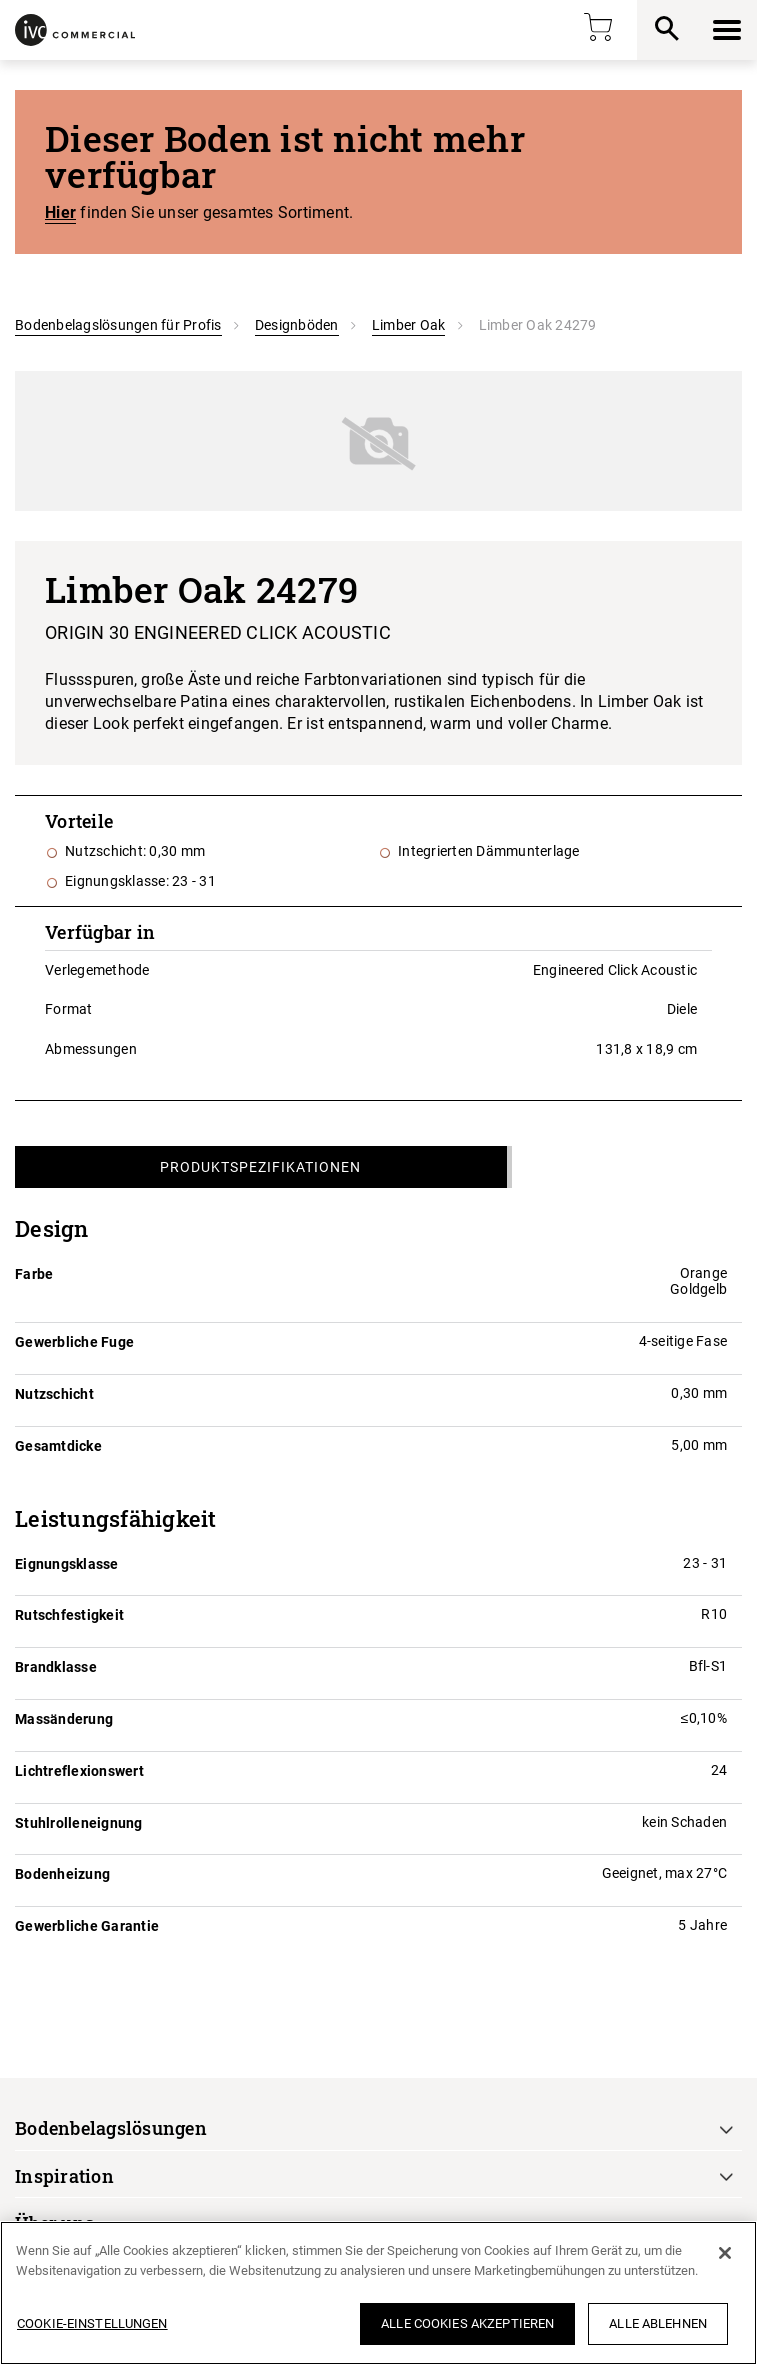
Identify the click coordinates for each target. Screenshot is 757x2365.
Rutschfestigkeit (69, 1615)
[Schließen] (725, 2253)
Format (69, 1009)
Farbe (34, 1274)
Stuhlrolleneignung (79, 1823)
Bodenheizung (62, 1874)
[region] (378, 2293)
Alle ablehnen (658, 2323)
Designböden (297, 325)
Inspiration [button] (64, 2176)
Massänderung (64, 1719)
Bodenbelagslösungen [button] (111, 2128)
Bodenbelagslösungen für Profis (118, 325)
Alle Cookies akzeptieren (467, 2323)
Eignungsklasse (67, 1564)
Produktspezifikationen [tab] (260, 1167)
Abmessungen (91, 1049)
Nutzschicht (54, 1394)
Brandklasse (56, 1667)
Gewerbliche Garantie (87, 1926)
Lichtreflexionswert (79, 1771)
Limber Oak (409, 325)
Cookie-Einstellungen (92, 2323)
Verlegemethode (97, 970)
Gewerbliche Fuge (74, 1342)
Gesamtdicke (58, 1446)
